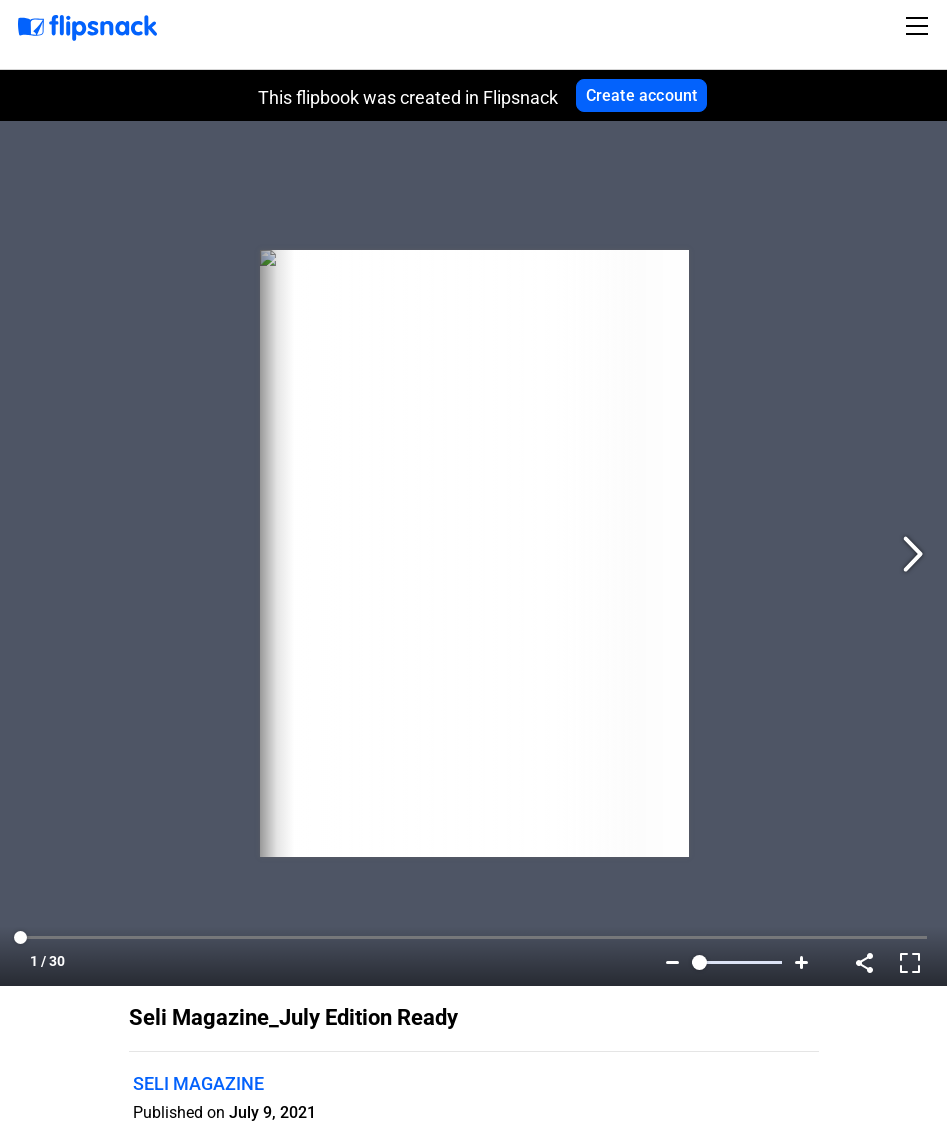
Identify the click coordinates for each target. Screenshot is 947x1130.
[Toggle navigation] (920, 26)
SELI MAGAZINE (198, 1083)
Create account (642, 95)
